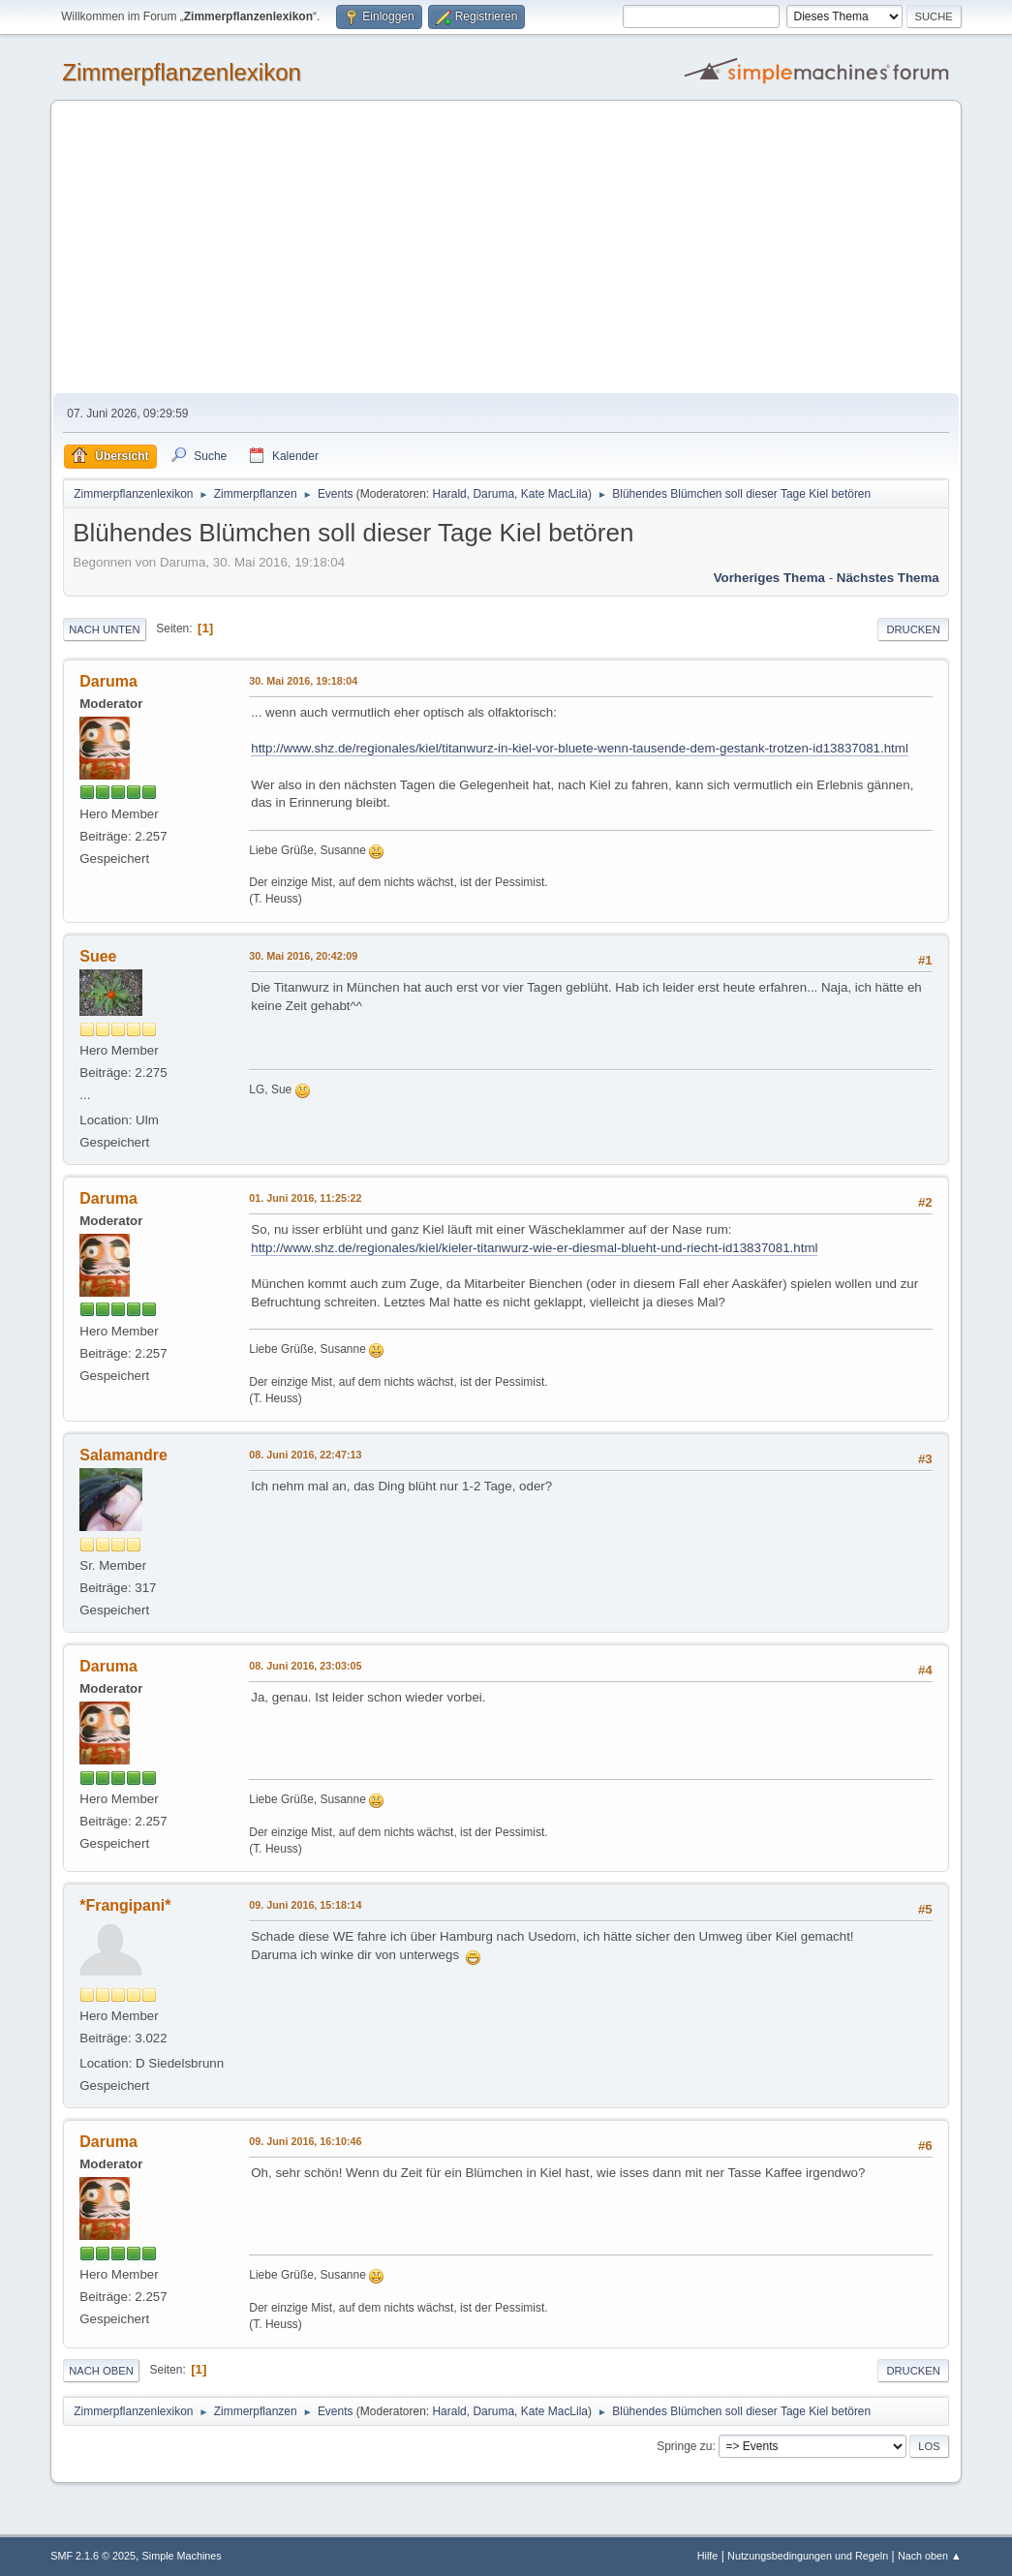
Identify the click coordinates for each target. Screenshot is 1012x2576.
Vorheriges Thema (769, 577)
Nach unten (104, 629)
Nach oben (101, 2371)
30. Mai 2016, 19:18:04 (303, 681)
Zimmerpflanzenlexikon (181, 72)
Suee (97, 956)
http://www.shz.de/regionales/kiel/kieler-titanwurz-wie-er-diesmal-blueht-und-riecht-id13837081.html (534, 1248)
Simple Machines (182, 2555)
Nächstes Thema (888, 577)
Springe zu (684, 2446)
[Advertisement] (506, 247)
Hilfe (708, 2555)
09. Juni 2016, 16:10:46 (305, 2141)
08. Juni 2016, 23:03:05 (305, 1665)
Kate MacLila (554, 494)
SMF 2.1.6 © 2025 (93, 2555)
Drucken (912, 629)
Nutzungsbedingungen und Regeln (807, 2555)
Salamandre (123, 1455)
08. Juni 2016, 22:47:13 (305, 1454)
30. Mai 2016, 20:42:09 (303, 956)
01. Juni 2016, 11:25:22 (305, 1198)
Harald (449, 494)
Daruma (493, 494)
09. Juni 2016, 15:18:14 (305, 1905)
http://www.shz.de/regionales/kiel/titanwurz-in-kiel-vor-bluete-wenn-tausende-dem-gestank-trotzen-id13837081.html (579, 748)
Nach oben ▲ (930, 2555)
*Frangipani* (124, 1905)
